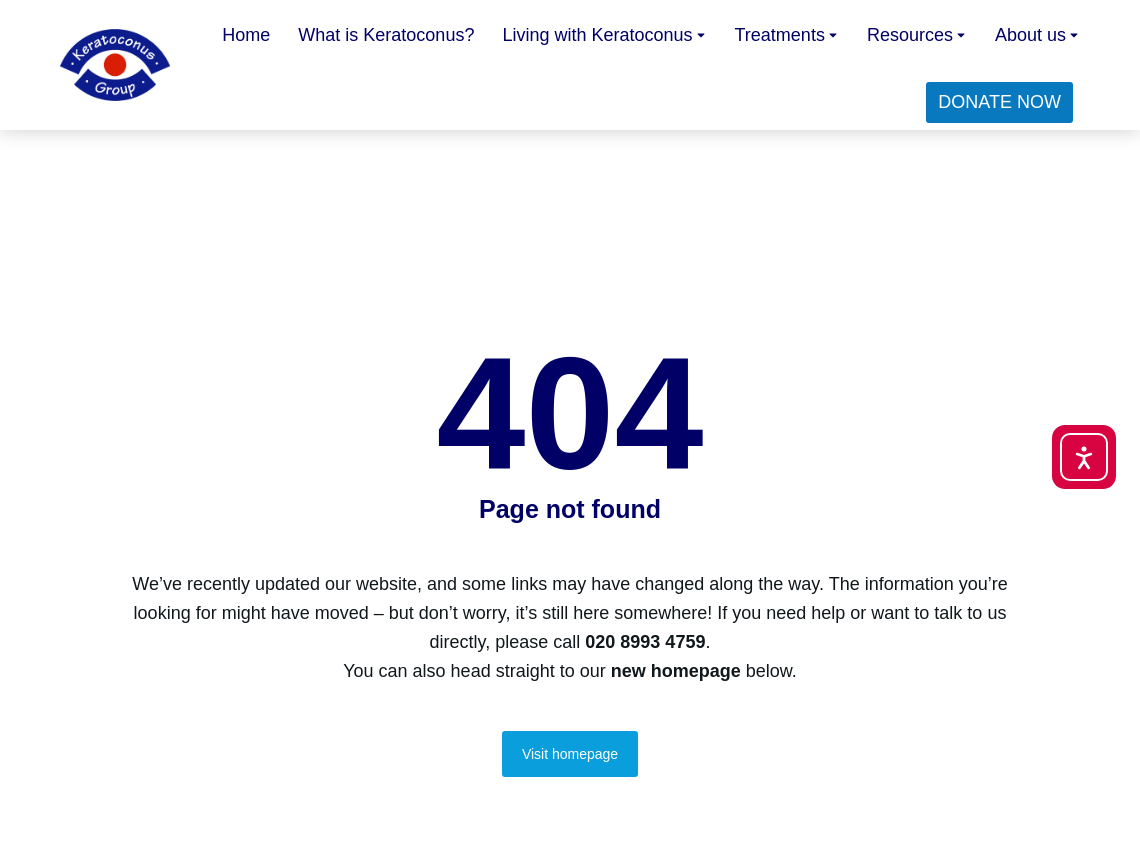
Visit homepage (570, 754)
